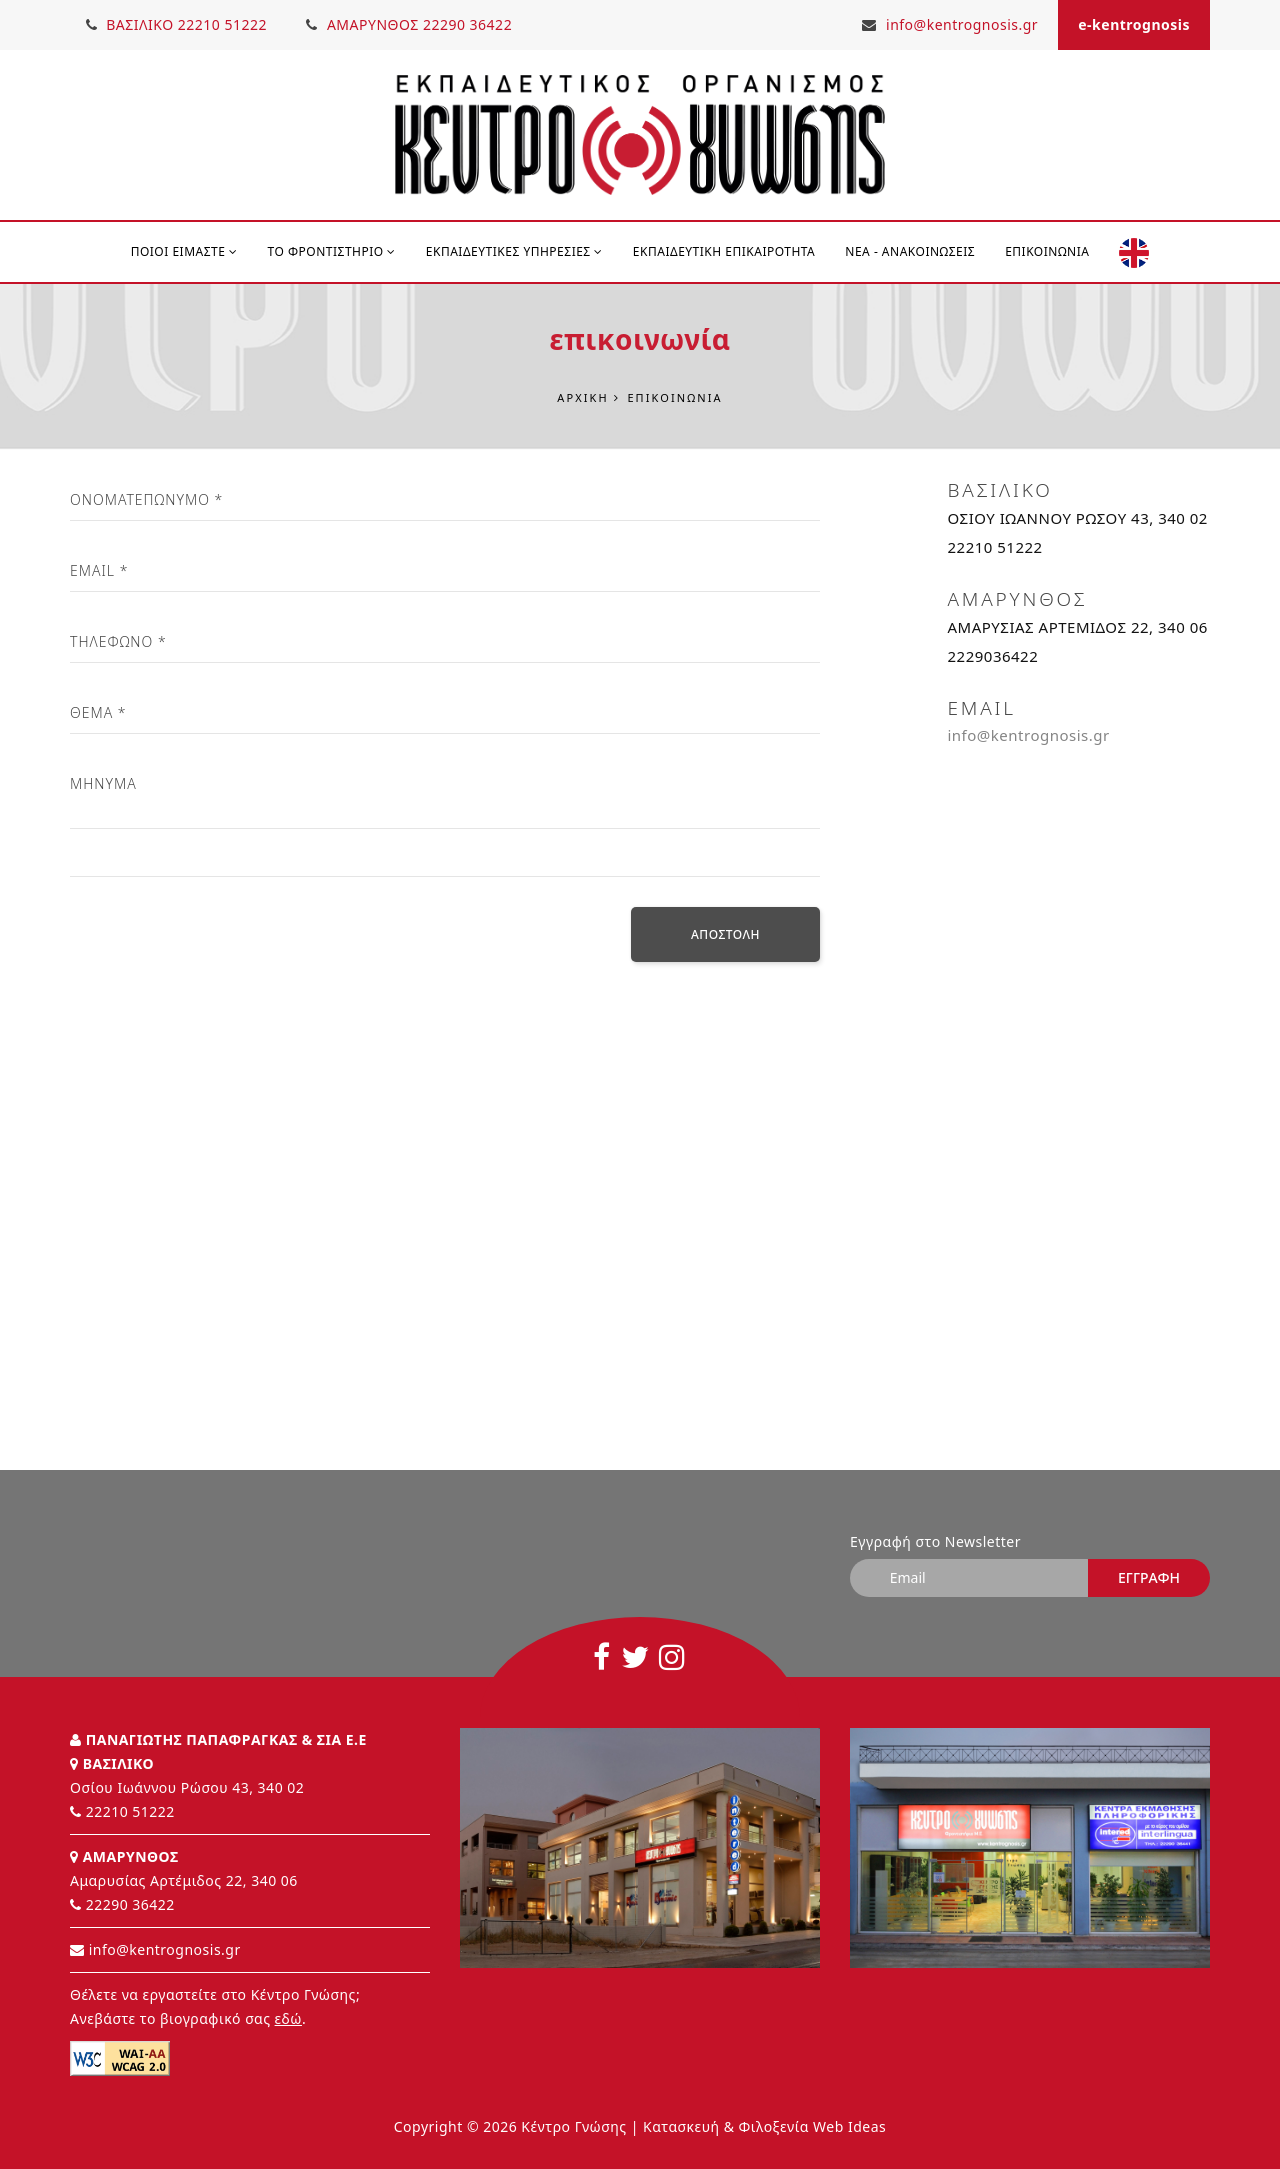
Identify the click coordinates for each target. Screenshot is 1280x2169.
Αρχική (582, 397)
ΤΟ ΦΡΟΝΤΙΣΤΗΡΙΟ (332, 251)
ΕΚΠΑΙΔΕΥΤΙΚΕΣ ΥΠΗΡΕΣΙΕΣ (514, 251)
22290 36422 (130, 1904)
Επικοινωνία (1047, 251)
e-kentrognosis (1134, 24)
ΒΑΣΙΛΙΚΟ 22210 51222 (176, 24)
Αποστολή (725, 935)
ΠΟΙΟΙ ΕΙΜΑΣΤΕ (184, 251)
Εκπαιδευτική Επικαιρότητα (724, 251)
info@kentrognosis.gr (950, 24)
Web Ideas (849, 2126)
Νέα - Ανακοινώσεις (910, 251)
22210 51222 (130, 1811)
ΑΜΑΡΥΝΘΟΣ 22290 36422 (411, 24)
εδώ (288, 2018)
